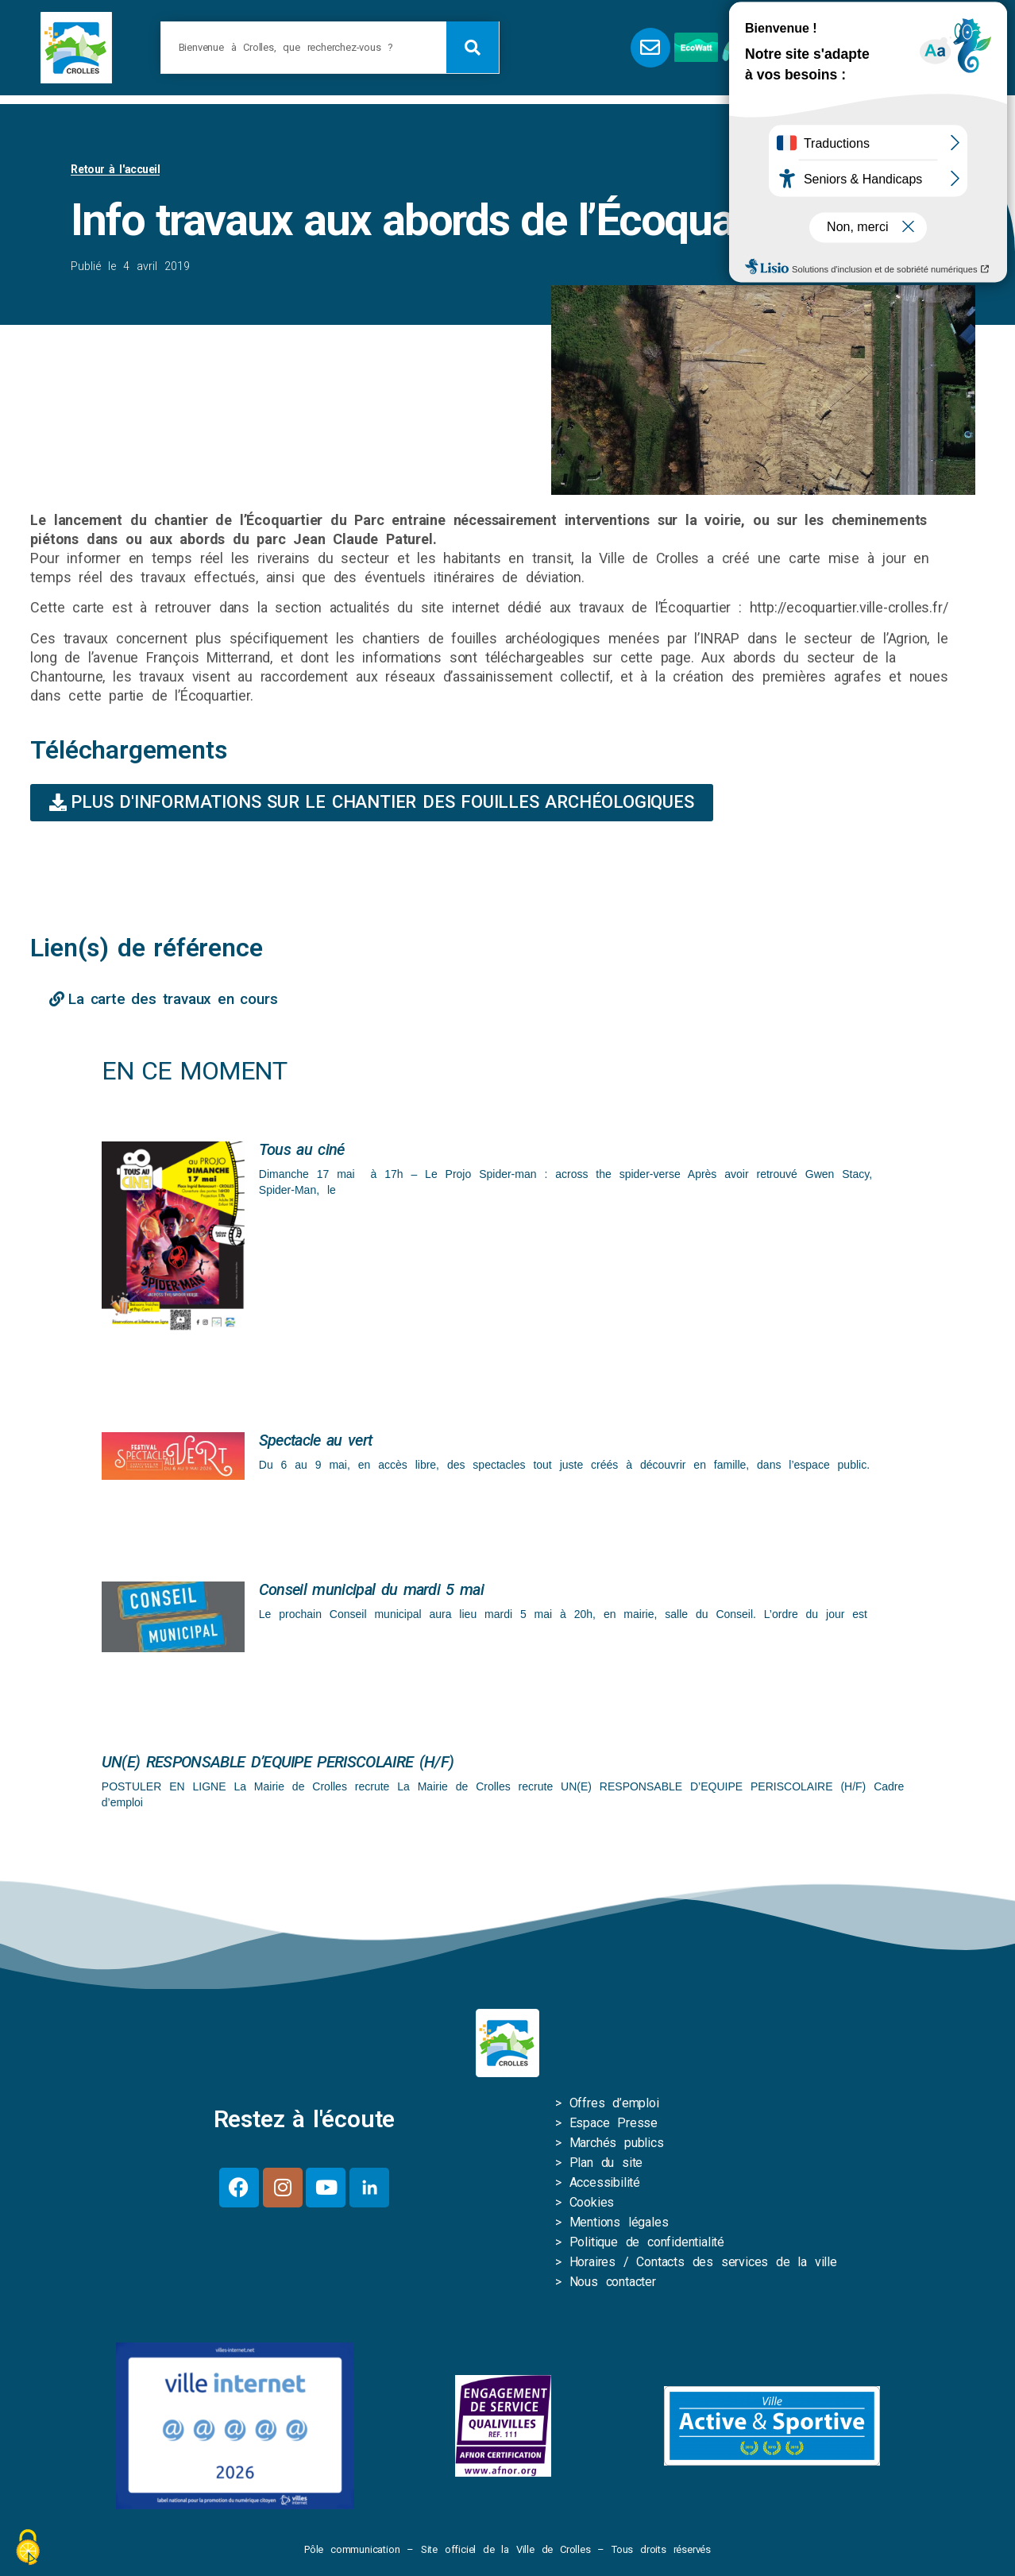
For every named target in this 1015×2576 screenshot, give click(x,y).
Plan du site (606, 2165)
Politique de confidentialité (646, 2245)
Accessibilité (604, 2185)
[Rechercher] (472, 47)
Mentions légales (619, 2225)
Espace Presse (613, 2126)
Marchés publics (616, 2145)
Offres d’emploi (614, 2106)
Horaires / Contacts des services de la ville (703, 2265)
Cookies (592, 2205)
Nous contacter (612, 2284)
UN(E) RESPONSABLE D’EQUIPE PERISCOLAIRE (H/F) (277, 1765)
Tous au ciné (302, 1152)
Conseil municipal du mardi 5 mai (371, 1592)
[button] (845, 48)
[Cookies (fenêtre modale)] (28, 2548)
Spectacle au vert (315, 1443)
